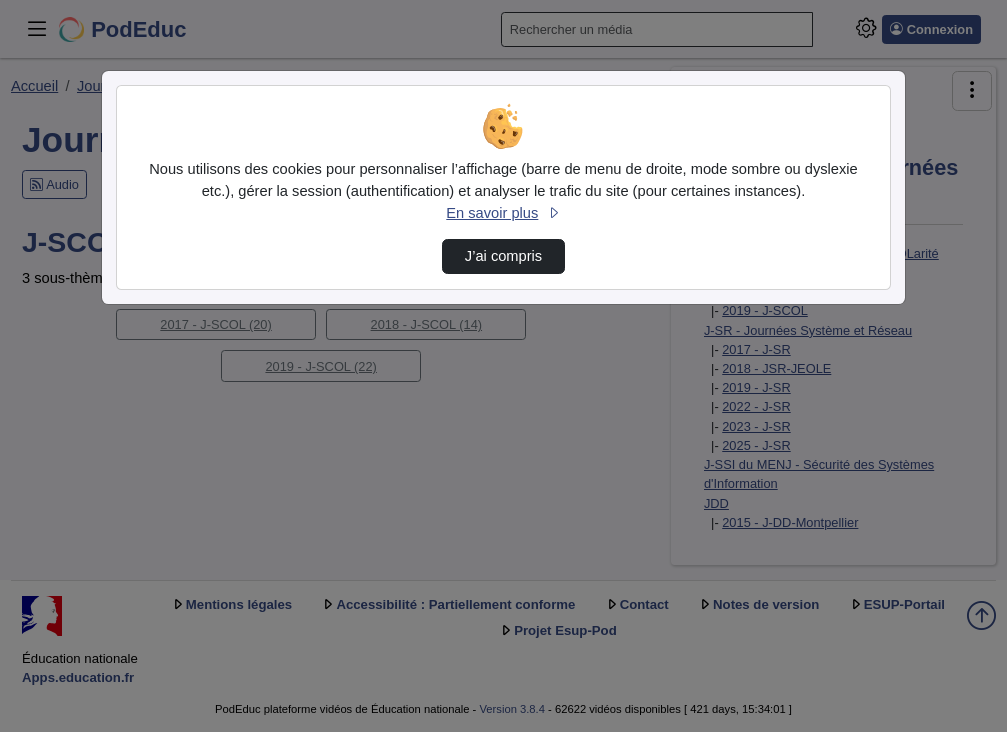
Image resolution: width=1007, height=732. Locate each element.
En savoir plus (503, 213)
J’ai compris (503, 256)
